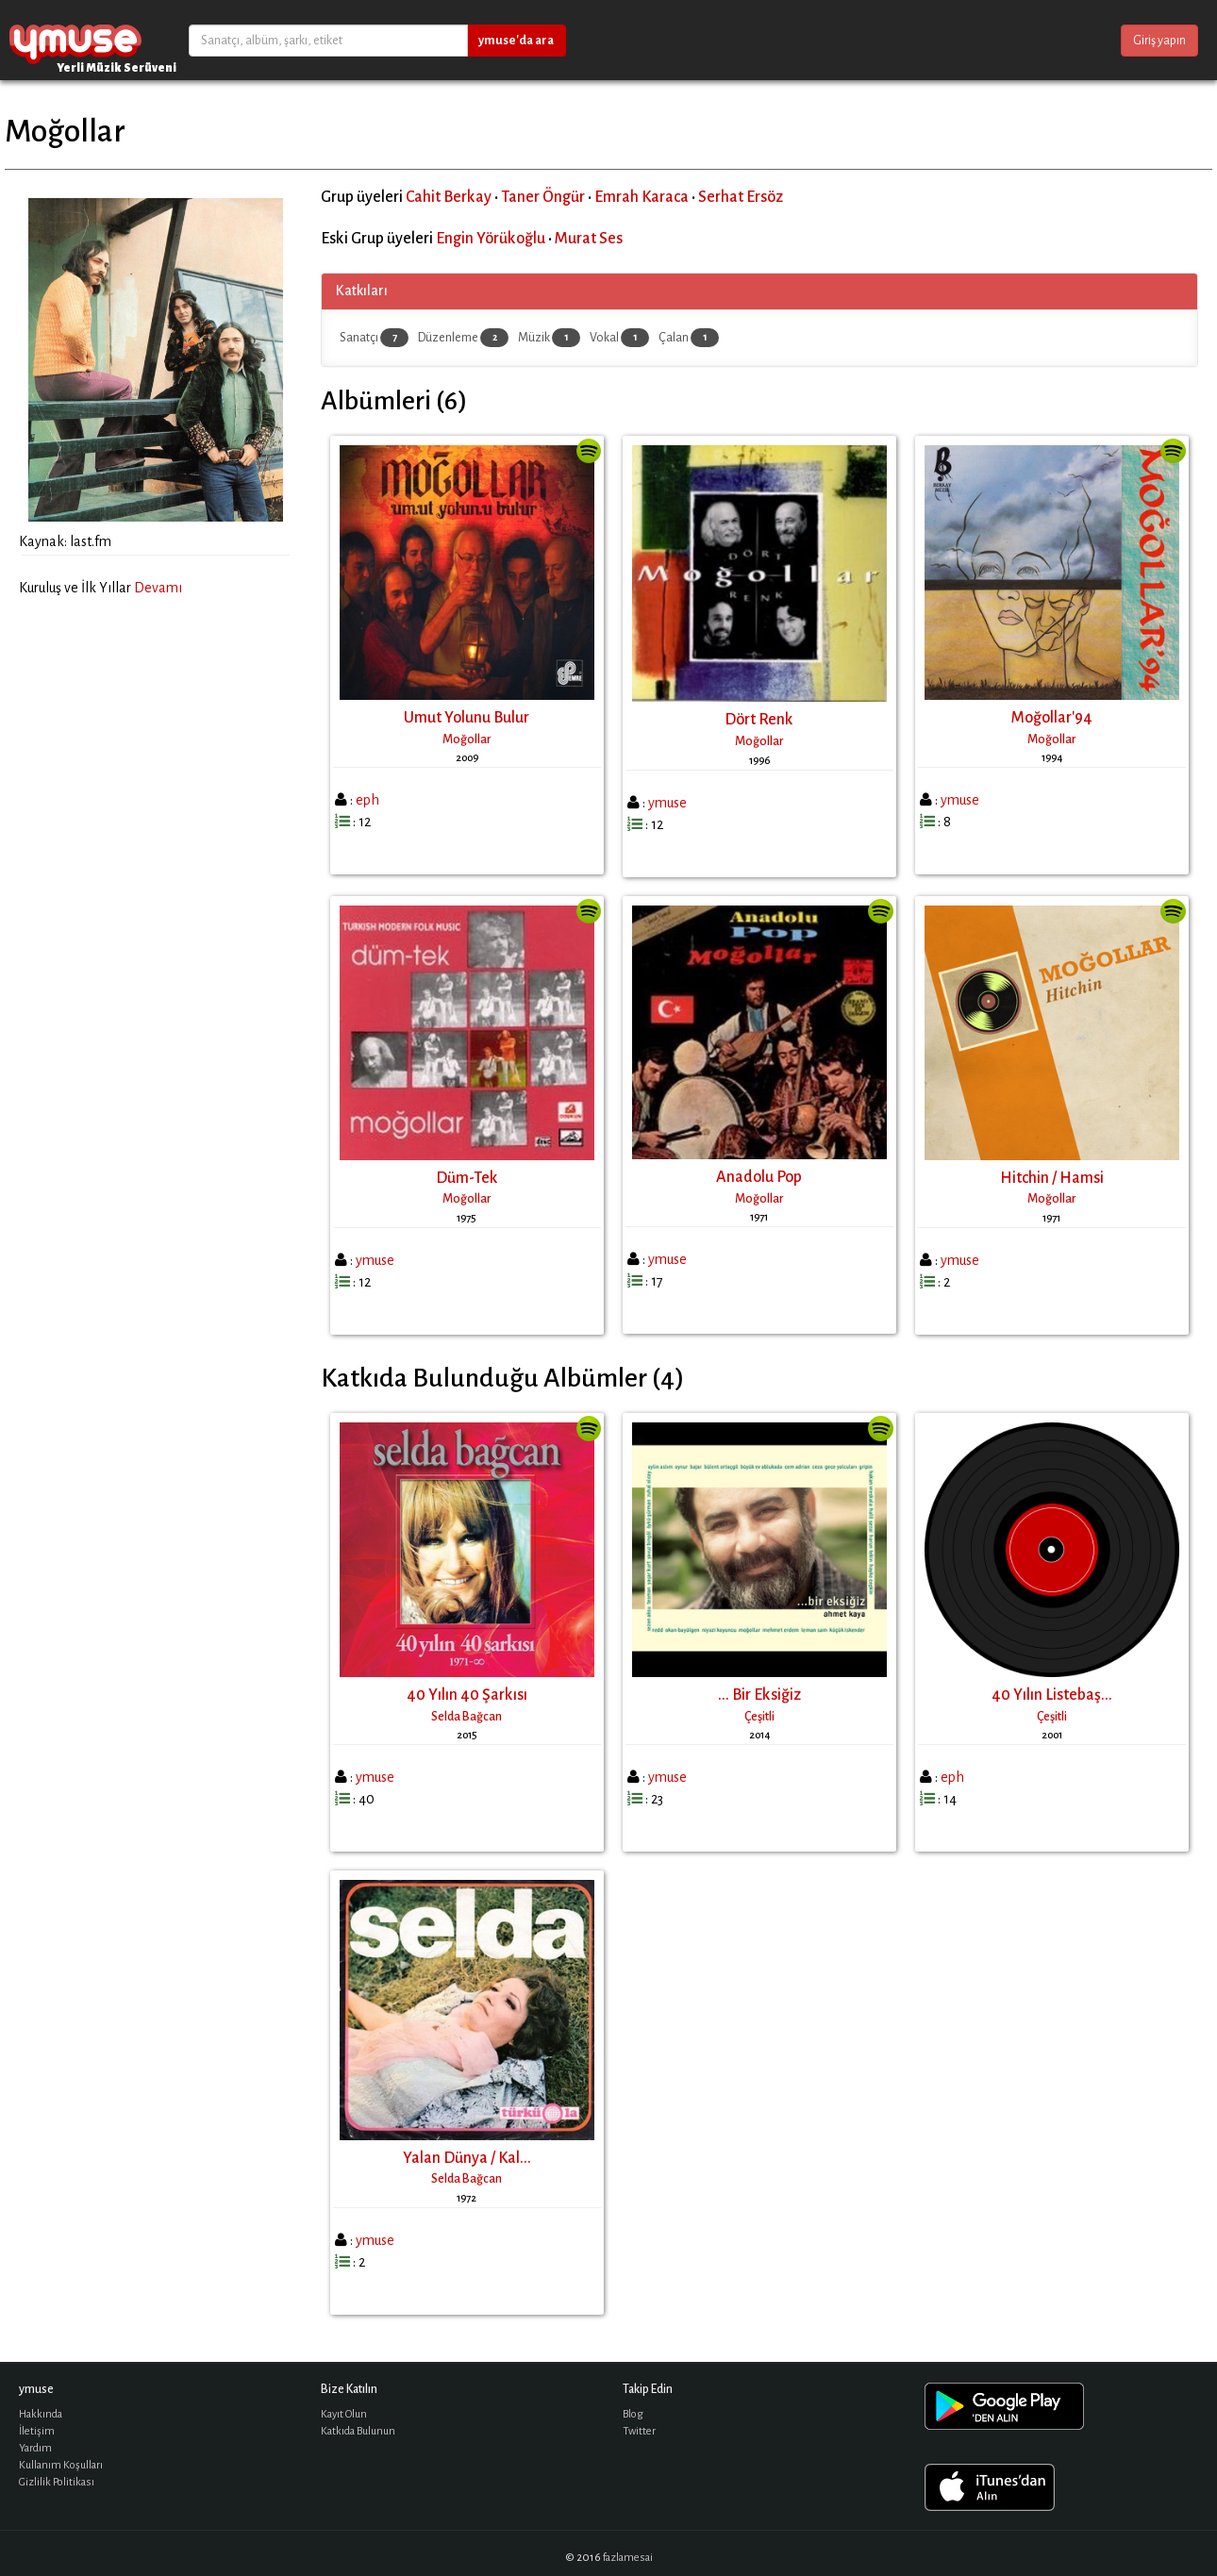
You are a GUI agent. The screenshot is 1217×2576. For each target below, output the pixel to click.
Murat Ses (589, 238)
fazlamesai (628, 2557)
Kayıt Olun (344, 2414)
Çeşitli (759, 1716)
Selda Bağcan (466, 1716)
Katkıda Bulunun (358, 2431)
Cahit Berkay (449, 197)
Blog (633, 2414)
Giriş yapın (1159, 40)
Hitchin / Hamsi (1052, 1178)
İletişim (37, 2431)
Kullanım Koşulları (61, 2465)
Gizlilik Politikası (56, 2482)
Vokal (619, 337)
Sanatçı (374, 337)
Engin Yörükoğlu (490, 238)
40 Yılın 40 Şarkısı (467, 1695)
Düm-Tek (467, 1178)
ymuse (75, 40)
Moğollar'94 (1051, 717)
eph (367, 799)
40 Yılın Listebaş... (1052, 1695)
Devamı (158, 587)
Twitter (639, 2431)
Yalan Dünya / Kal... (467, 2158)
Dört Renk (759, 719)
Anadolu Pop (759, 1177)
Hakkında (40, 2414)
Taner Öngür (543, 197)
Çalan (689, 337)
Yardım (35, 2448)
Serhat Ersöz (740, 197)
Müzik (549, 337)
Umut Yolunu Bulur (466, 717)
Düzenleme (463, 337)
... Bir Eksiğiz (759, 1695)
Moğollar (466, 739)
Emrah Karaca (641, 197)
